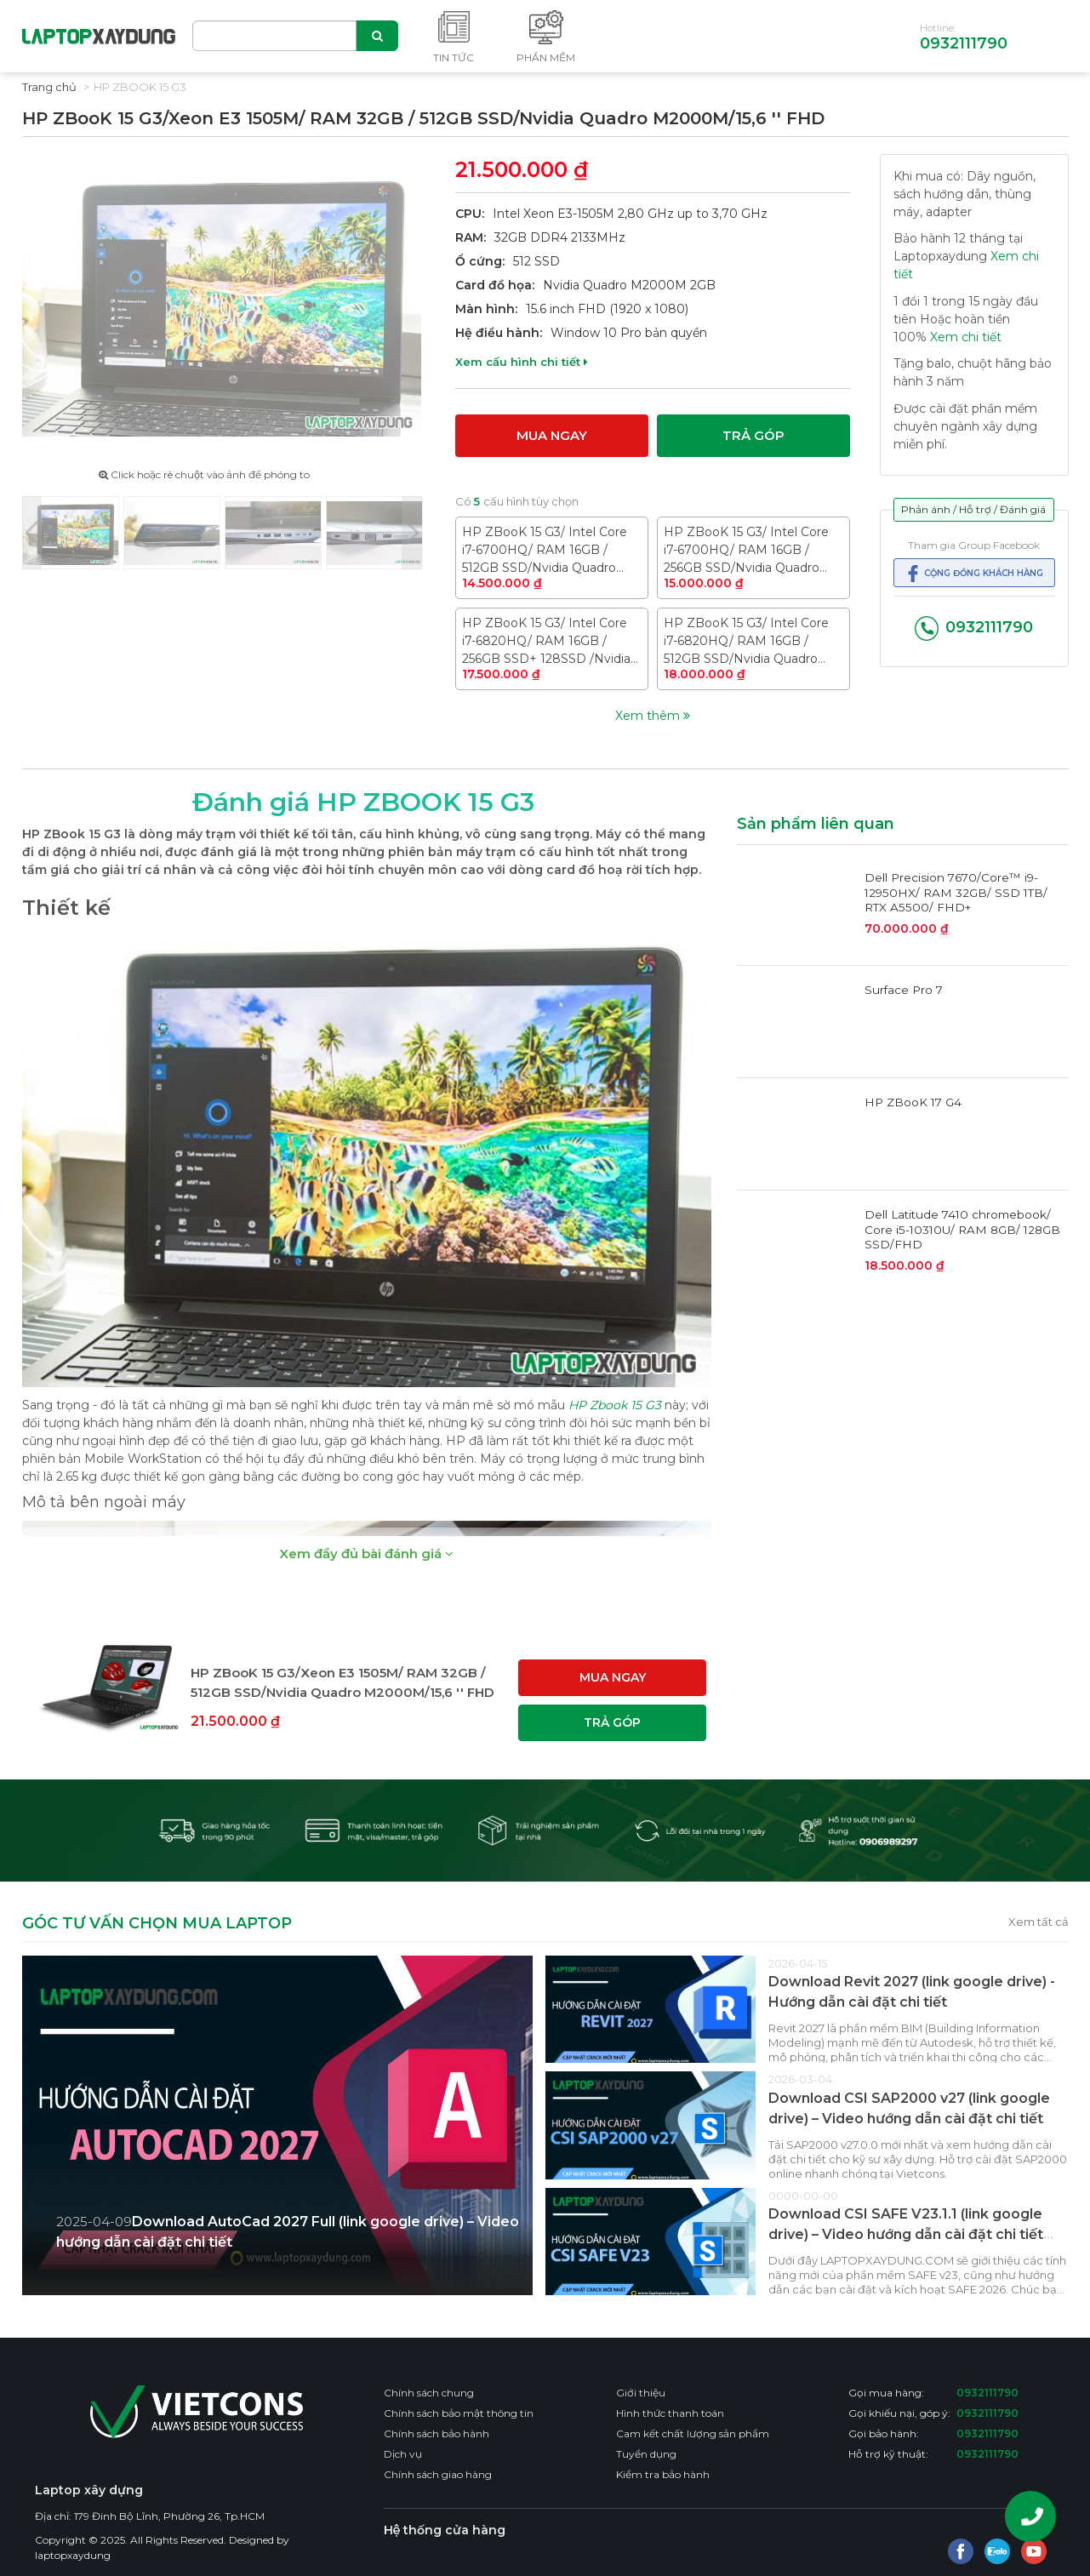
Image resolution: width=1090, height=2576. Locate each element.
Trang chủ (49, 87)
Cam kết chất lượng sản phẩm (692, 2433)
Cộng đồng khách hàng (974, 573)
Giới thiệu (640, 2392)
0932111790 (963, 43)
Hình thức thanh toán (670, 2413)
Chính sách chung (429, 2392)
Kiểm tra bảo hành (663, 2474)
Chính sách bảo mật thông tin (459, 2413)
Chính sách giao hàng (438, 2474)
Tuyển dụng (646, 2453)
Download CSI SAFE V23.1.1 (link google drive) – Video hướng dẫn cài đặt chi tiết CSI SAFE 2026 (905, 2234)
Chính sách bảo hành (436, 2433)
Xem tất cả (1038, 1922)
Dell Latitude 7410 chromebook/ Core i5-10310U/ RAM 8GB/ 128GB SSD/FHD (962, 1229)
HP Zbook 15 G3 (614, 1405)
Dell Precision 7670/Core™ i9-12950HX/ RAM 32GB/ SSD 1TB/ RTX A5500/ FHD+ (956, 892)
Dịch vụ (403, 2453)
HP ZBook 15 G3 (140, 87)
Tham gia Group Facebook (974, 545)
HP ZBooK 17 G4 (913, 1102)
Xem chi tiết (966, 337)
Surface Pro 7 (904, 990)
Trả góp (753, 435)
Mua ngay (551, 435)
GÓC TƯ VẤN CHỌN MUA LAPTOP (157, 1924)
